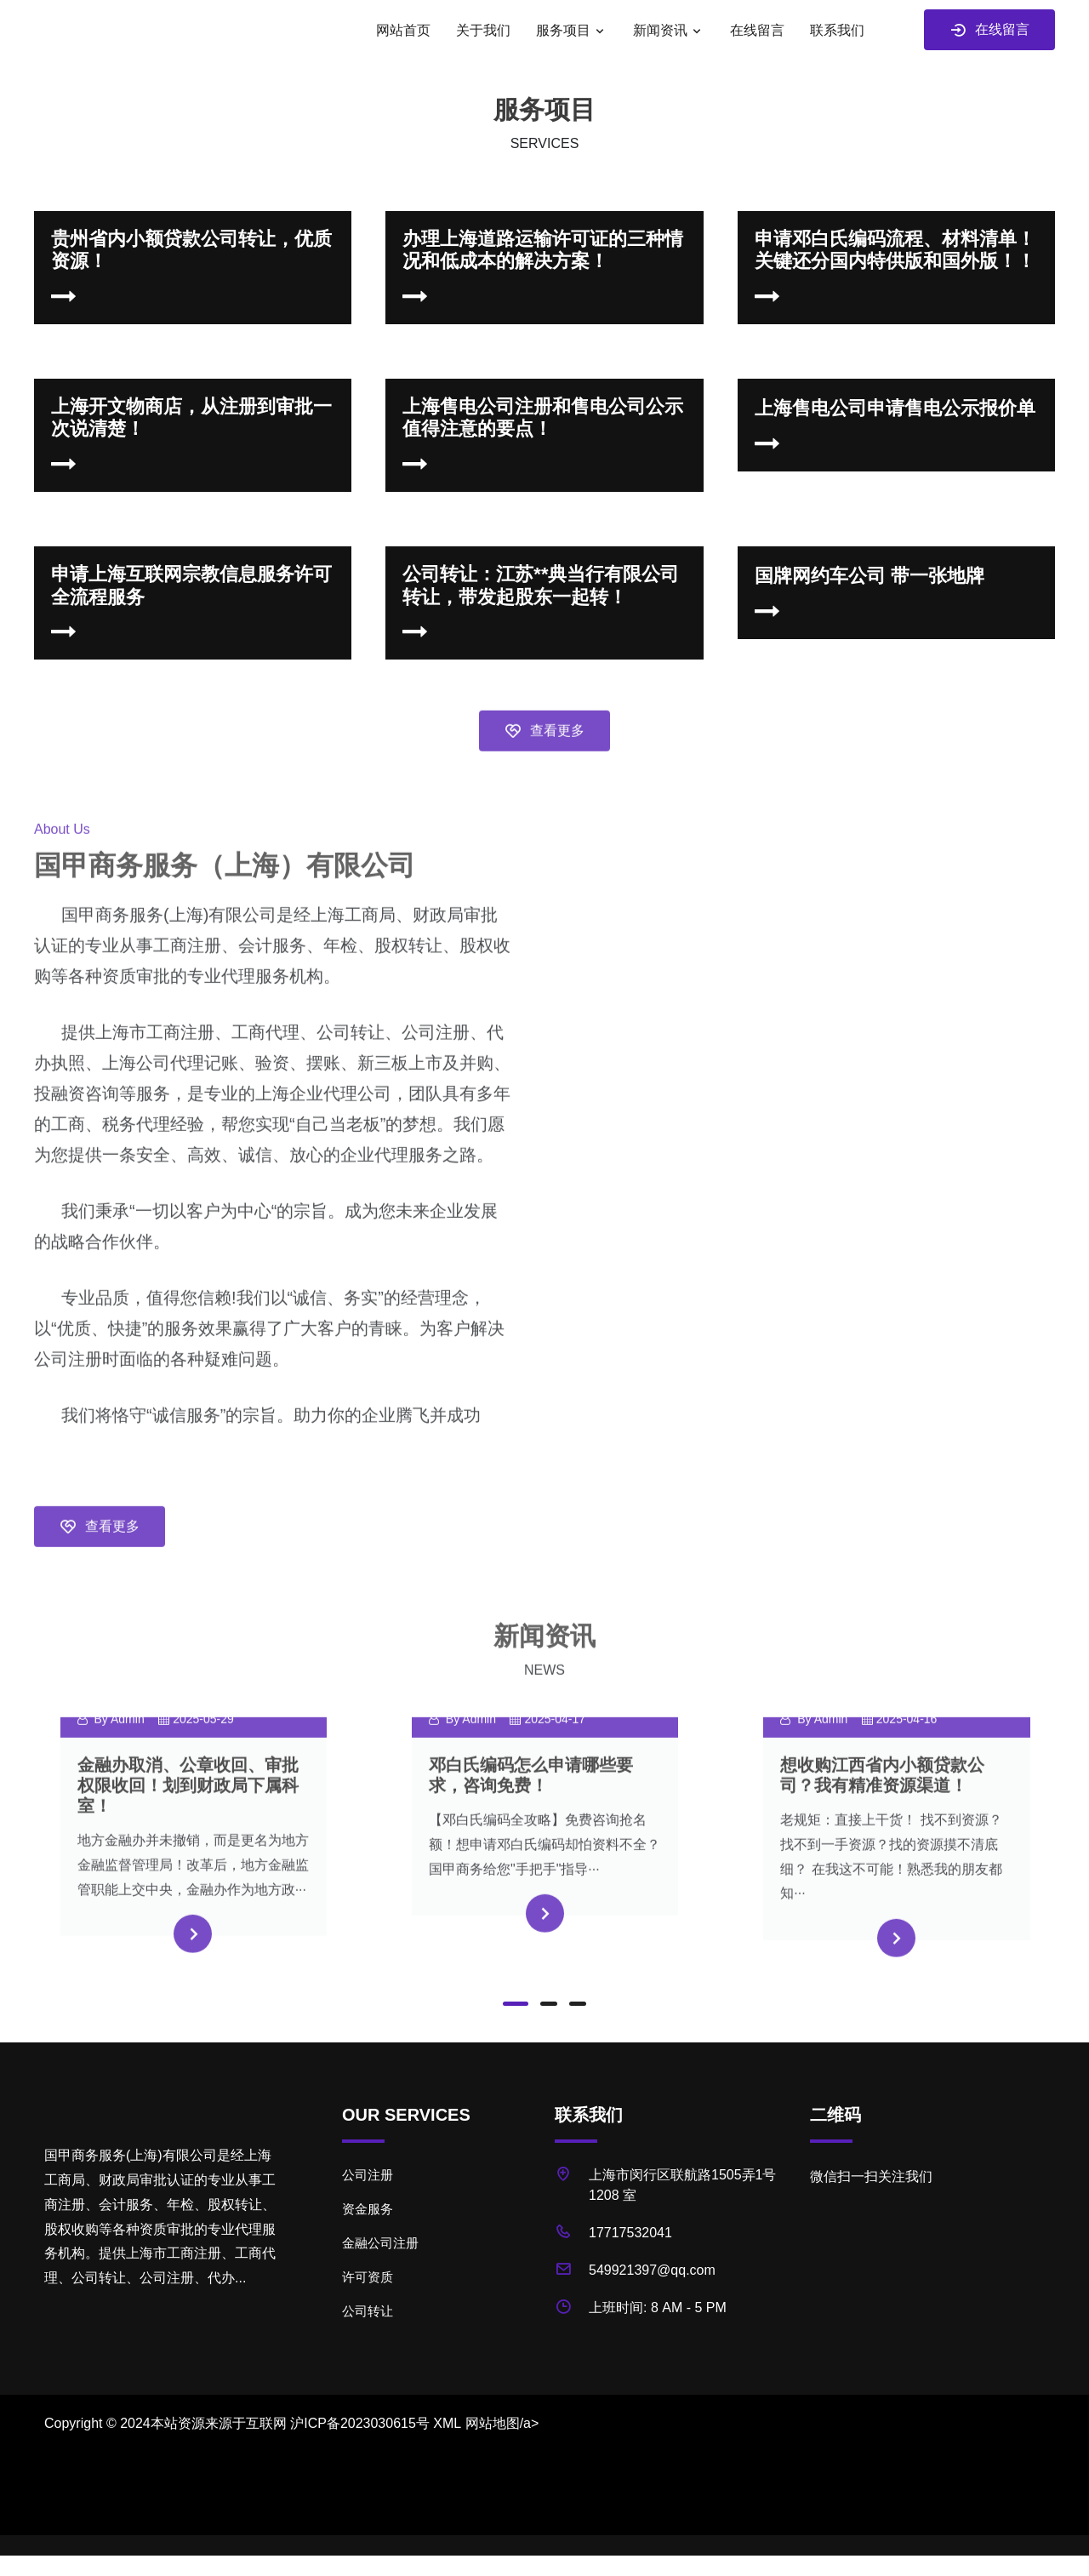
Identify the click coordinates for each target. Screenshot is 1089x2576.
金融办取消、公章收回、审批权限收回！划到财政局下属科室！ (188, 1818)
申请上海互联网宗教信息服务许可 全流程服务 (191, 585)
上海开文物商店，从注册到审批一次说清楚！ (191, 417)
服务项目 (563, 30)
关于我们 (483, 30)
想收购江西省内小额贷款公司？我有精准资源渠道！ (882, 1808)
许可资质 (367, 2277)
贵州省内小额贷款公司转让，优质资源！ (191, 249)
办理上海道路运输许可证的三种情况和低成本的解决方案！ (542, 249)
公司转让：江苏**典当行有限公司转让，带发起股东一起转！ (540, 585)
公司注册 (367, 2175)
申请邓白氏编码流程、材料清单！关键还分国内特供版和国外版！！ (895, 249)
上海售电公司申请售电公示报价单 (895, 408)
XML (447, 2423)
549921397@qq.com (652, 2270)
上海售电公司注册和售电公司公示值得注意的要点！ (542, 417)
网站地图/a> (502, 2423)
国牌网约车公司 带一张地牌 (869, 575)
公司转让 (367, 2311)
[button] (515, 2004)
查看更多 (544, 765)
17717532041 (630, 2232)
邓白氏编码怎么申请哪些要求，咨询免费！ (531, 1808)
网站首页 (403, 30)
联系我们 (837, 30)
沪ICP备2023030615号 (360, 2423)
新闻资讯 (660, 30)
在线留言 (757, 30)
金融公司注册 (380, 2243)
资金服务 (367, 2209)
